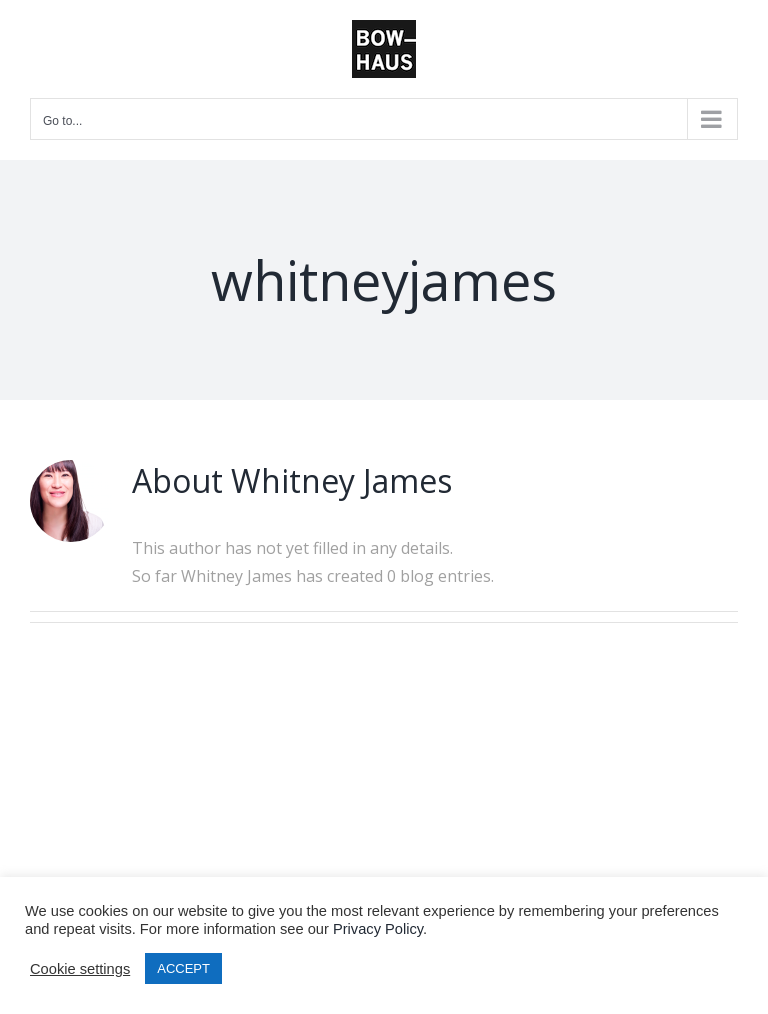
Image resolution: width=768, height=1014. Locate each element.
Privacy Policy (378, 929)
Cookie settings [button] (80, 969)
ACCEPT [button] (183, 968)
